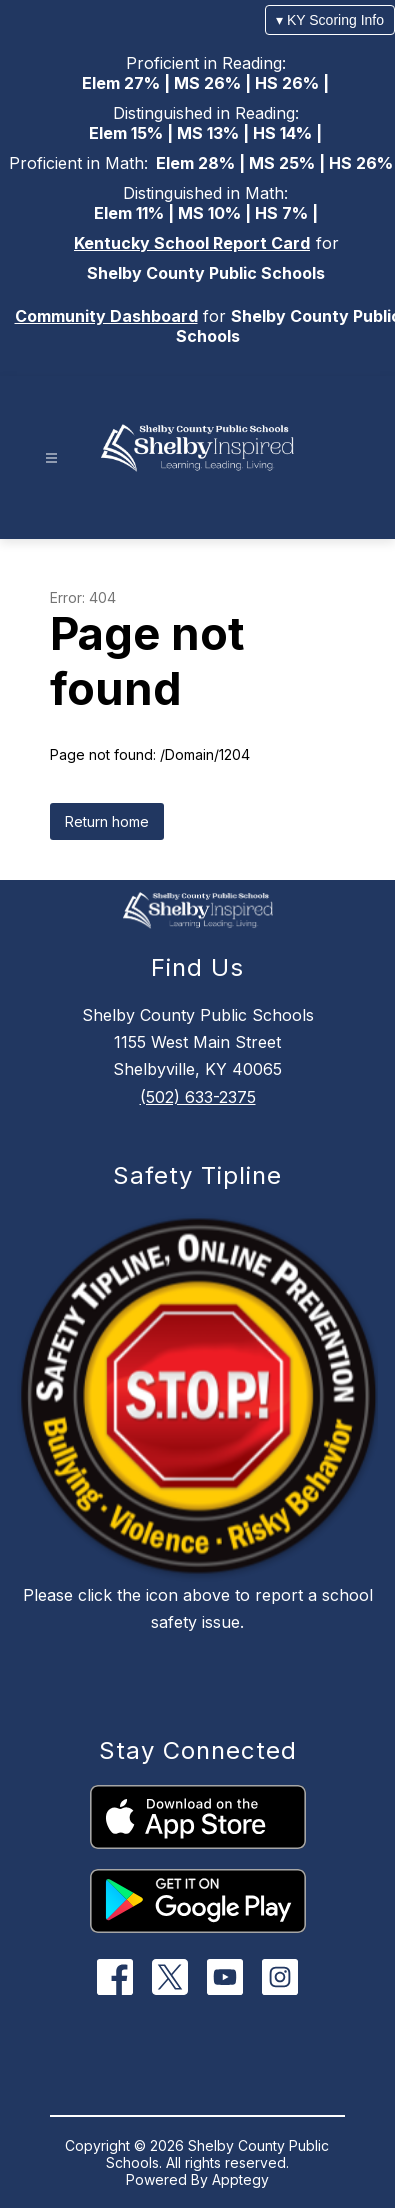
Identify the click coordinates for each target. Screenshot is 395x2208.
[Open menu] (51, 458)
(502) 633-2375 (198, 1097)
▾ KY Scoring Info (330, 20)
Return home (107, 821)
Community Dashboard (106, 316)
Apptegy (240, 2179)
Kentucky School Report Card (192, 243)
